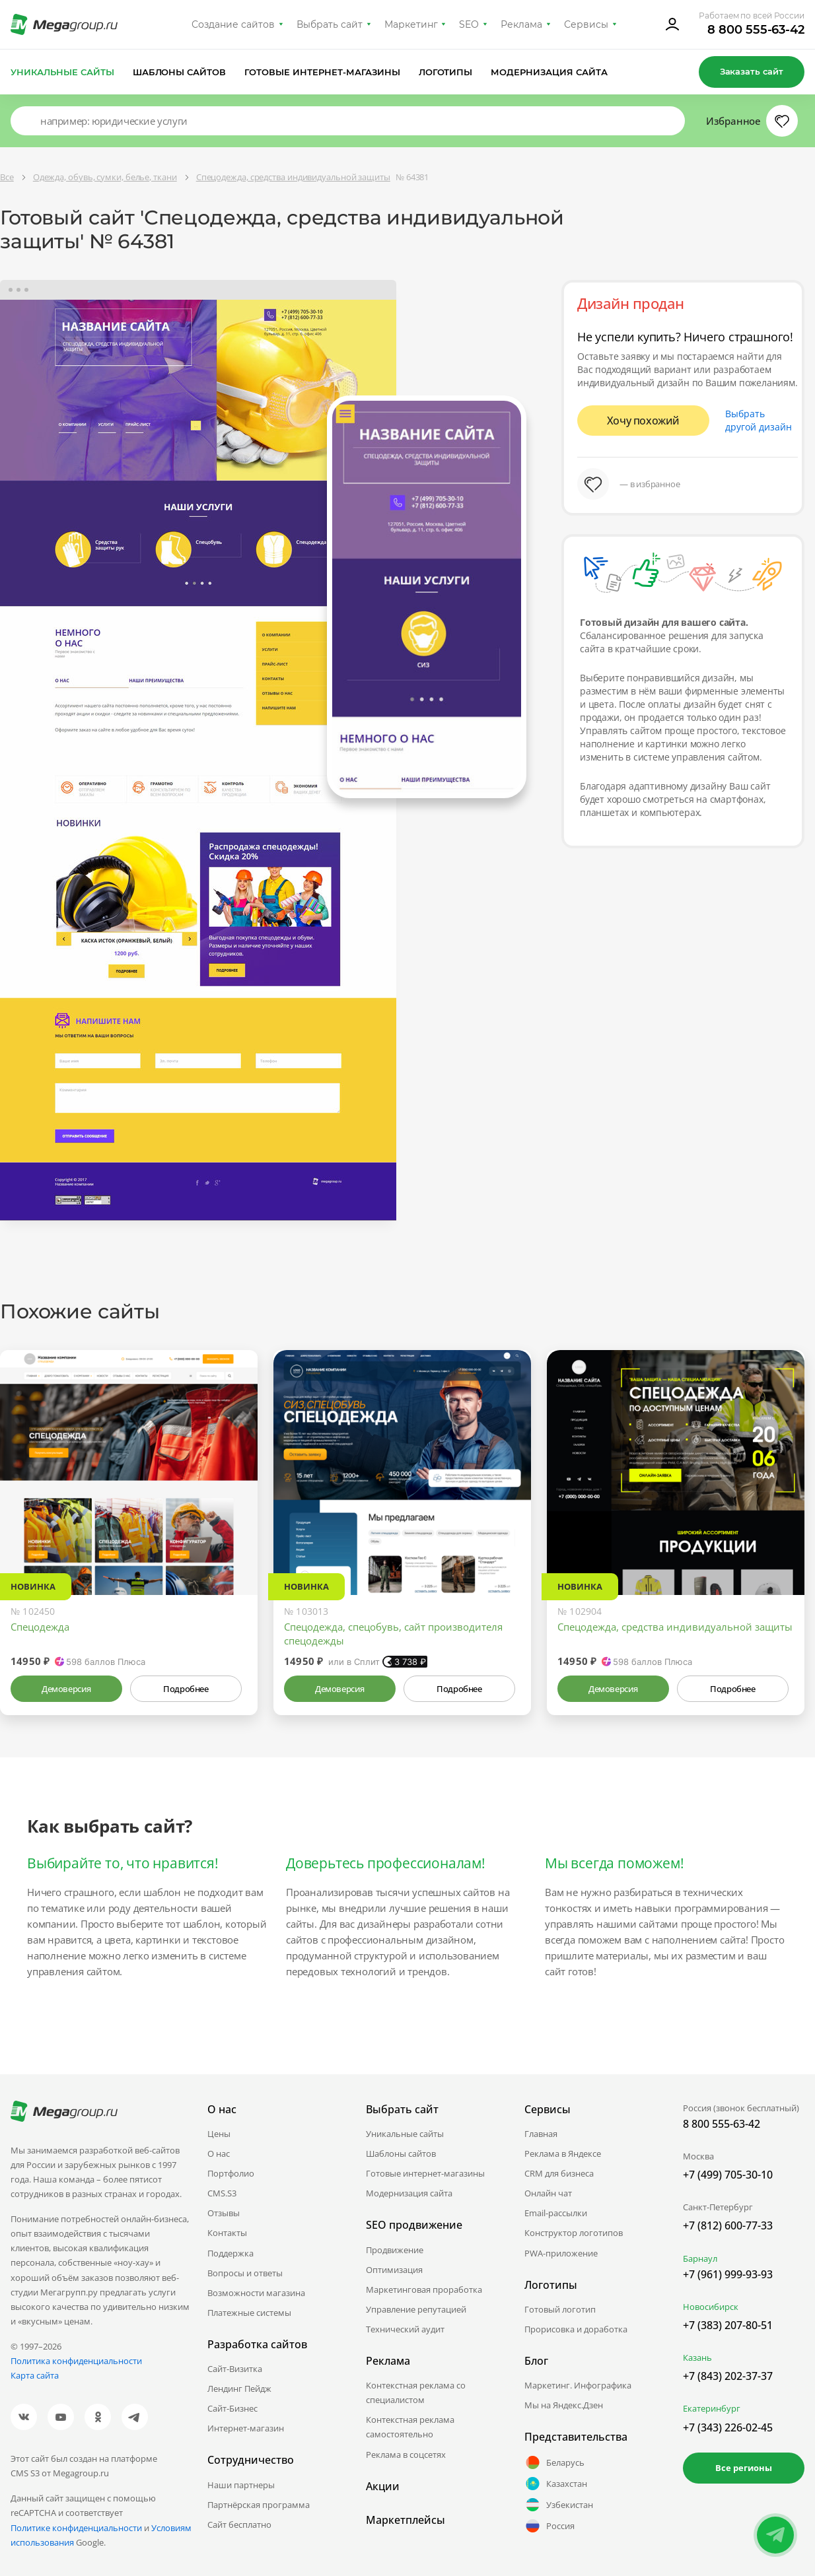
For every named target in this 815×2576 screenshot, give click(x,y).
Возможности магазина (256, 2293)
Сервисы (586, 24)
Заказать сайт (751, 71)
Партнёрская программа (258, 2505)
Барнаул (700, 2258)
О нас (218, 2153)
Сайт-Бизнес (232, 2408)
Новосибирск (710, 2307)
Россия (549, 2526)
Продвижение (394, 2250)
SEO (469, 24)
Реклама (521, 24)
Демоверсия (66, 1689)
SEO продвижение (414, 2225)
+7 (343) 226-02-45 (728, 2427)
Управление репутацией (416, 2309)
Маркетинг (411, 24)
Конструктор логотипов (573, 2233)
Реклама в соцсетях (406, 2454)
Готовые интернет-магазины (322, 72)
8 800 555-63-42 (755, 29)
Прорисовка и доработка (575, 2329)
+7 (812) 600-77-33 (728, 2225)
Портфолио (230, 2173)
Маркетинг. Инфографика (577, 2385)
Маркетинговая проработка (424, 2289)
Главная (540, 2134)
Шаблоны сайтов (180, 72)
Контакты (227, 2233)
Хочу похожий (643, 420)
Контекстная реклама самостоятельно (410, 2427)
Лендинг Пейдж (239, 2388)
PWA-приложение (561, 2253)
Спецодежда (40, 1626)
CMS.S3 (221, 2193)
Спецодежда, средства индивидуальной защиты (675, 1626)
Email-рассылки (555, 2213)
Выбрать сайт (330, 24)
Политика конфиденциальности (76, 2361)
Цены (218, 2134)
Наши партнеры (241, 2485)
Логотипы (446, 72)
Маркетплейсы (405, 2520)
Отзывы (223, 2213)
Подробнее (185, 1689)
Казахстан (555, 2483)
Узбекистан (558, 2505)
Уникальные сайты (62, 72)
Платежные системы (249, 2313)
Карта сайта (35, 2375)
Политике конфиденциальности (76, 2528)
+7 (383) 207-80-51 (728, 2325)
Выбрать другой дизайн (758, 420)
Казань (697, 2357)
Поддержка (230, 2253)
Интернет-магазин (245, 2428)
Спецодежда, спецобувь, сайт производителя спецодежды (393, 1633)
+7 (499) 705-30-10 (728, 2174)
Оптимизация (394, 2270)
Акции (383, 2486)
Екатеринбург (711, 2408)
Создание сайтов (233, 24)
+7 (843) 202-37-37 (728, 2376)
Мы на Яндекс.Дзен (563, 2405)
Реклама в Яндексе (562, 2153)
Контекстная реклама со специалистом (416, 2392)
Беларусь (554, 2462)
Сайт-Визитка (234, 2369)
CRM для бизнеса (559, 2173)
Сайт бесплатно (239, 2524)
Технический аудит (405, 2329)
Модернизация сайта (549, 72)
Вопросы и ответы (245, 2273)
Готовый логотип (560, 2309)
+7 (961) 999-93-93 (728, 2274)
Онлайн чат (548, 2193)
